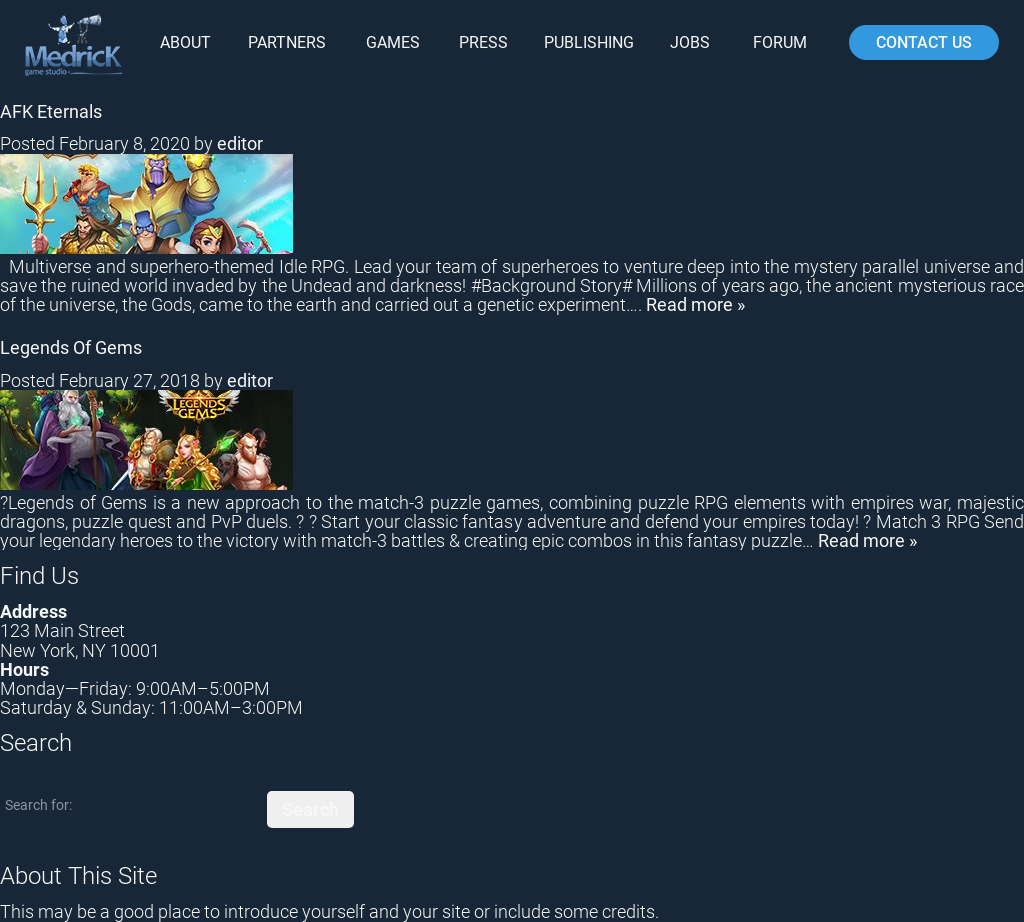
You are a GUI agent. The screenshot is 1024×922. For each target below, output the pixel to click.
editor (240, 143)
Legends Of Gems (71, 347)
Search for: (38, 805)
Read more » (695, 304)
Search (310, 809)
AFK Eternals (51, 111)
